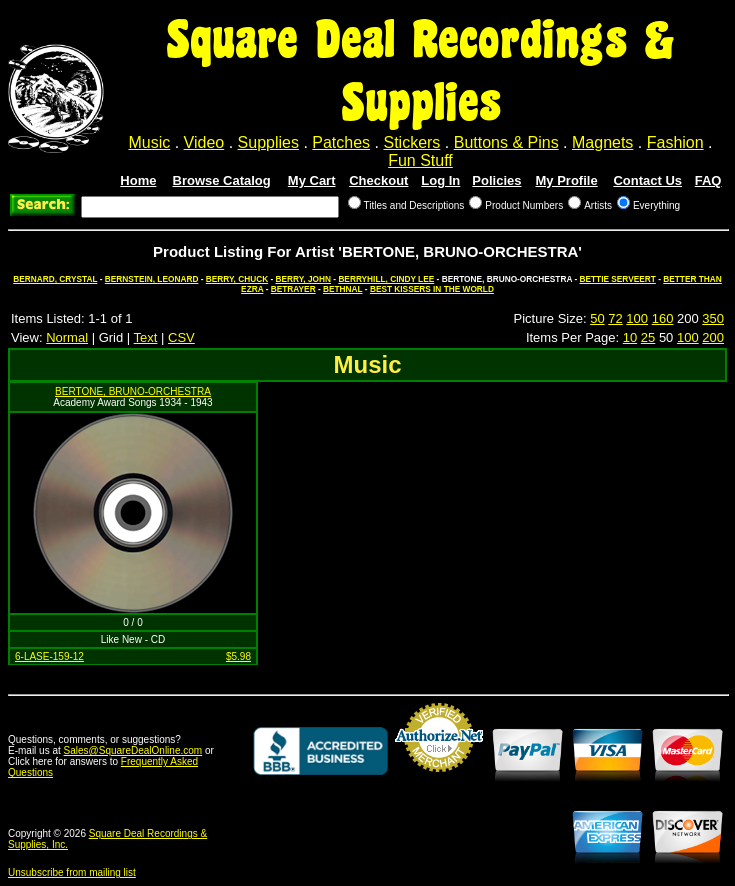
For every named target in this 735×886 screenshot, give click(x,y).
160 (663, 318)
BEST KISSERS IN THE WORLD (432, 289)
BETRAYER (293, 289)
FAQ (708, 180)
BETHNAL (343, 289)
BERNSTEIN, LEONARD (152, 279)
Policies (496, 180)
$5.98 (238, 656)
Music (149, 142)
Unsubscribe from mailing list (72, 872)
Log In (440, 180)
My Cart (312, 180)
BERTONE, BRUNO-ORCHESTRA (133, 391)
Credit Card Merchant (439, 780)
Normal (67, 337)
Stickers (411, 142)
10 (630, 337)
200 (713, 337)
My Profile (567, 180)
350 (713, 318)
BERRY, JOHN (303, 279)
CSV (181, 337)
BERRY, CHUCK (237, 279)
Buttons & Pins (506, 142)
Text (146, 337)
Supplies (268, 142)
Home (138, 180)
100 (637, 318)
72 (615, 318)
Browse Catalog (222, 180)
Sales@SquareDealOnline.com (133, 750)
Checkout (378, 180)
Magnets (602, 142)
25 (648, 337)
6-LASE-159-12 (49, 656)
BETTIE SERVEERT (617, 279)
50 (597, 318)
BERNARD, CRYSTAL (55, 279)
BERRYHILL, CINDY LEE (386, 279)
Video (204, 142)
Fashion (675, 142)
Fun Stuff (420, 160)
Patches (341, 142)
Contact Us (647, 180)
